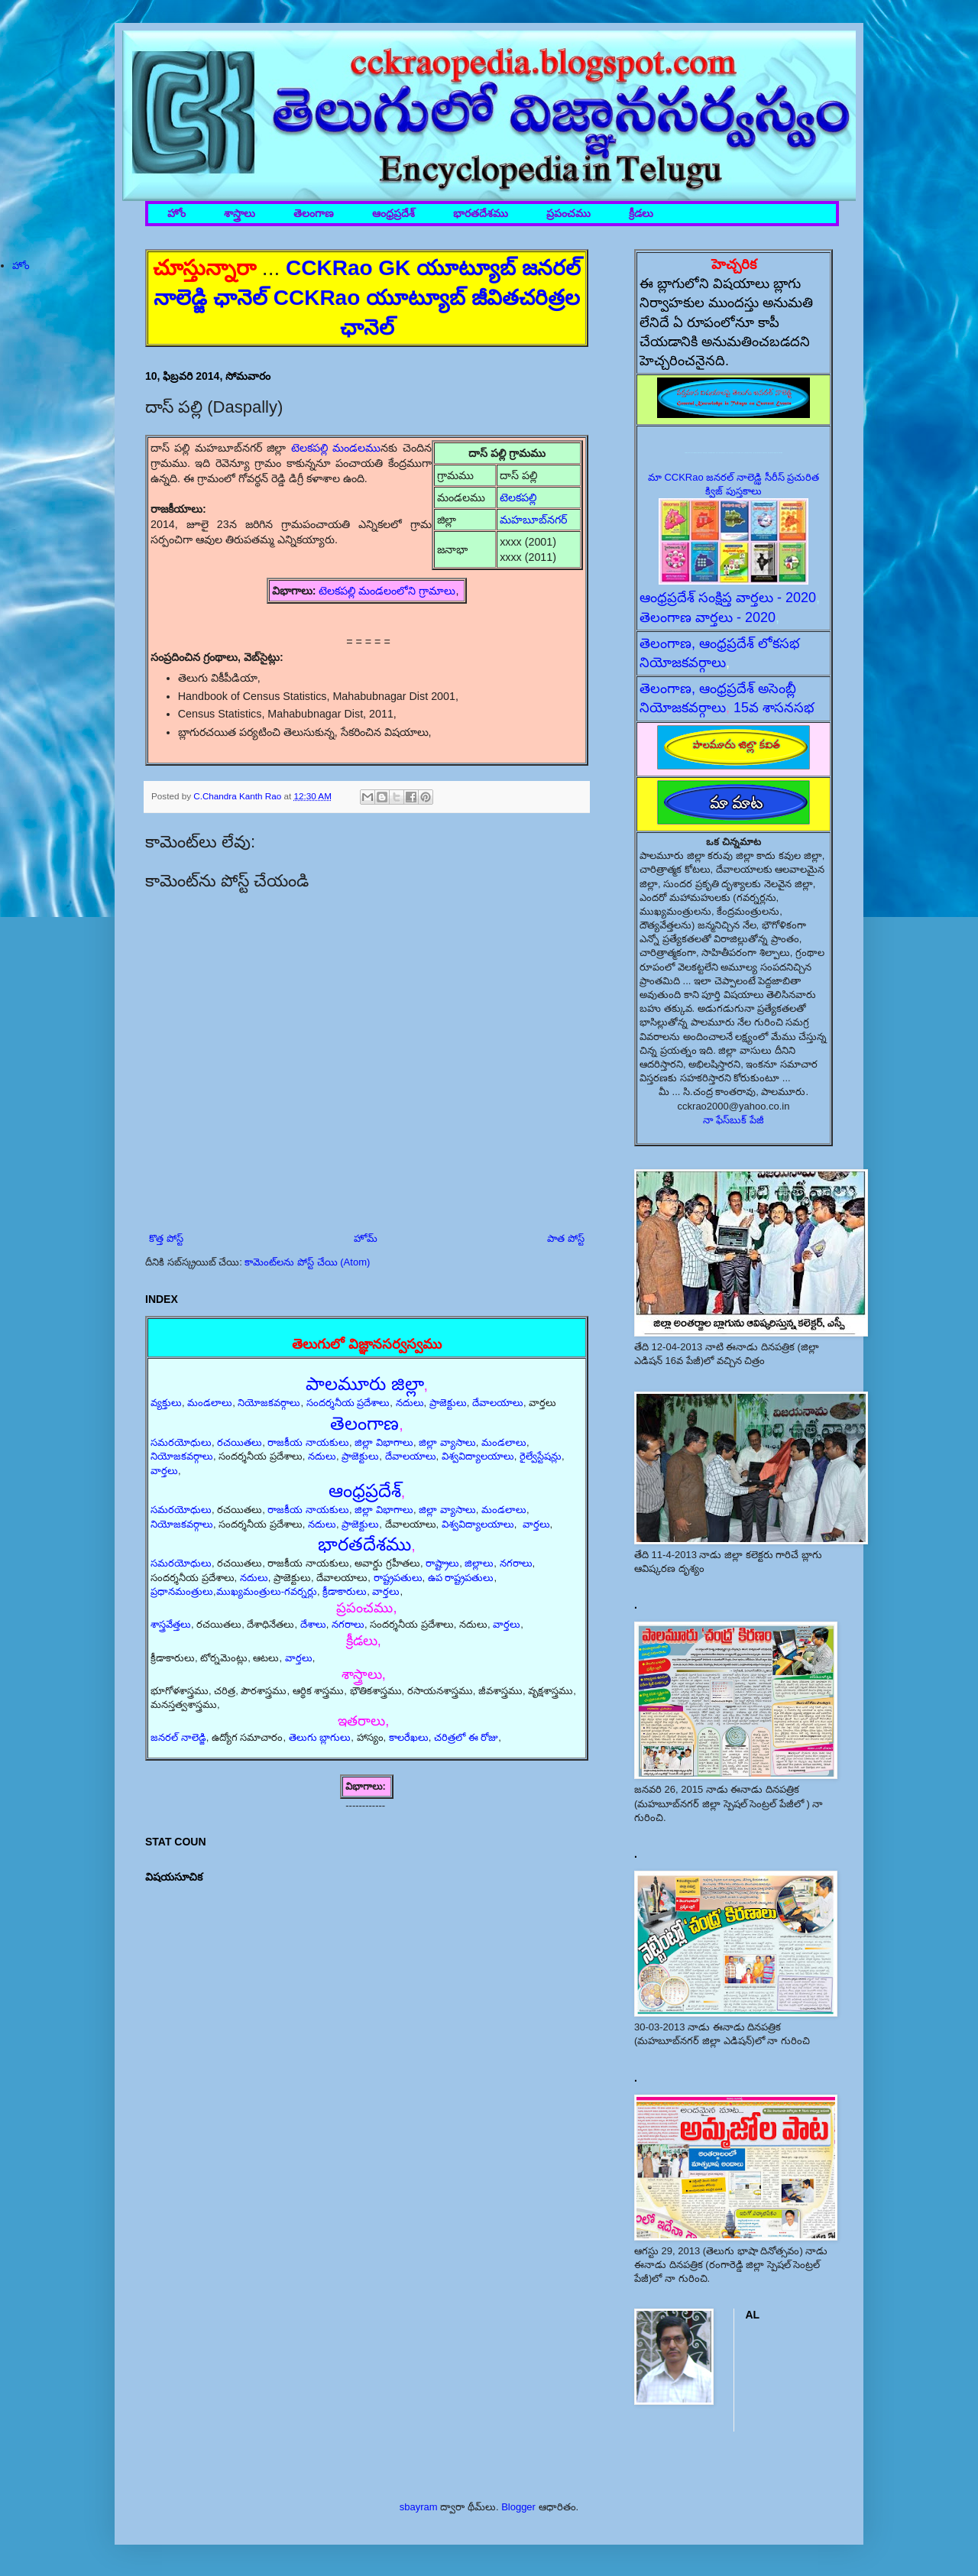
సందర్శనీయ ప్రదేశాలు (348, 1402)
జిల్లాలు (479, 1563)
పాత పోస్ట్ (566, 1238)
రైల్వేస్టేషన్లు (541, 1456)
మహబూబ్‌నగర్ (533, 520)
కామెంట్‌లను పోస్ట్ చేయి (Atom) (307, 1262)
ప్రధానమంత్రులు (182, 1591)
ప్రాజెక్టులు (448, 1402)
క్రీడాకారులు (344, 1591)
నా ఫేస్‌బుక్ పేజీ (733, 1120)
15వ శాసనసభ (774, 707)
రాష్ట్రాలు (442, 1563)
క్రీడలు (641, 213)
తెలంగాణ (313, 213)
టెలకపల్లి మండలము (336, 448)
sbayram (419, 2507)
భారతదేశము (480, 213)
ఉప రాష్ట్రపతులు (461, 1577)
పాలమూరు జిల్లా (365, 1383)
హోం (176, 213)
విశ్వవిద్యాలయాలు (478, 1456)
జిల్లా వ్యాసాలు (447, 1442)
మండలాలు (209, 1402)
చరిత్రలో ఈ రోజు (466, 1737)
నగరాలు (516, 1563)
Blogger (518, 2507)
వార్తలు (164, 1470)
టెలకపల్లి (519, 497)
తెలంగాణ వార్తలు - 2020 (708, 617)
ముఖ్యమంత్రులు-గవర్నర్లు (266, 1591)
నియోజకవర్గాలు (269, 1402)
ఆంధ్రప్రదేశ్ (393, 213)
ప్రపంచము (568, 213)
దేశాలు (313, 1624)
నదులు (410, 1402)
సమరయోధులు (181, 1442)
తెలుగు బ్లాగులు (320, 1737)
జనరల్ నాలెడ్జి (178, 1737)
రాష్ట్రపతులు (398, 1577)
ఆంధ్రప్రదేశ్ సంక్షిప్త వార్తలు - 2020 (728, 597)
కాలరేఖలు (409, 1737)
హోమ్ (365, 1238)
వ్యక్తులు (166, 1402)
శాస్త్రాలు (239, 213)
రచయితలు (239, 1442)
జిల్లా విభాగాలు (384, 1442)
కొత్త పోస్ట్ (166, 1238)
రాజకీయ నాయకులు (308, 1442)
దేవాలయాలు (497, 1402)
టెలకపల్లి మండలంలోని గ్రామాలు (387, 591)
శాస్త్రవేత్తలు (171, 1624)
